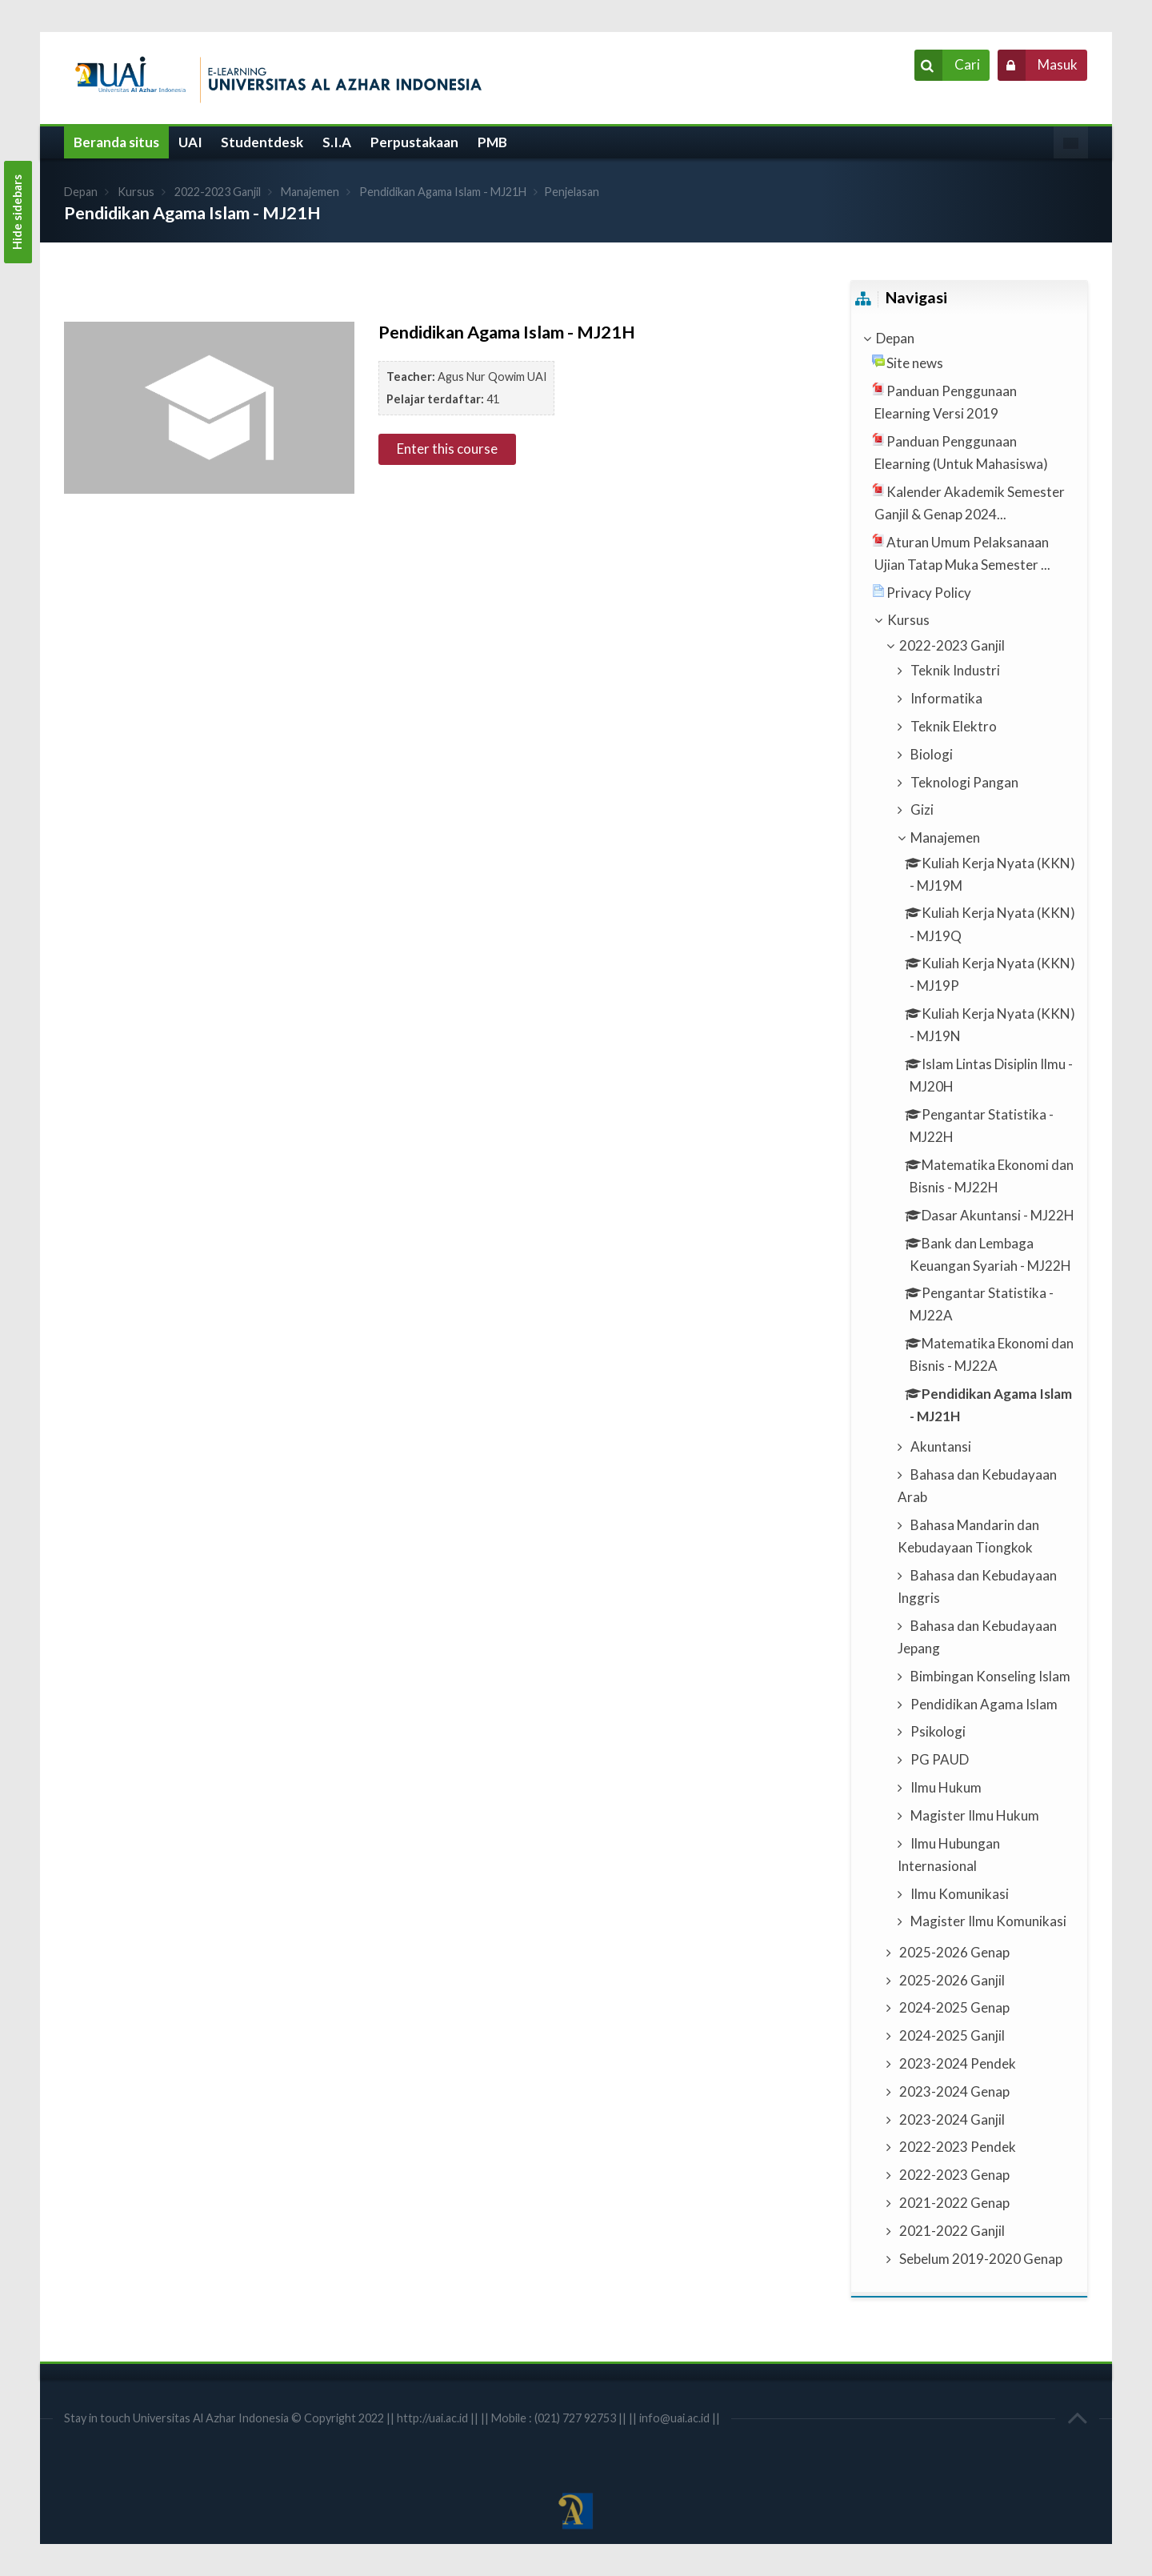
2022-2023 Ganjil (217, 191)
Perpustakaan (414, 142)
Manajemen (310, 191)
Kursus (136, 191)
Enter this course (447, 448)
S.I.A (336, 142)
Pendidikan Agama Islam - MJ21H (442, 191)
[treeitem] (969, 338)
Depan (81, 191)
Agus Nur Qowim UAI (492, 376)
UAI (190, 142)
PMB (492, 142)
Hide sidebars (17, 212)
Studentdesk (262, 142)
